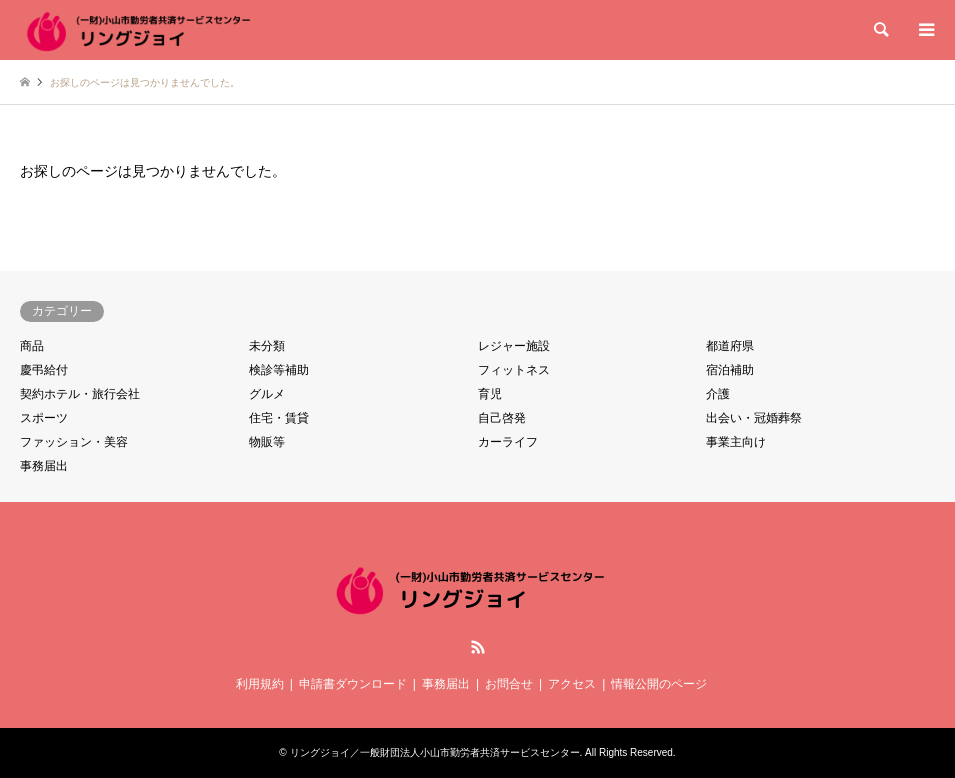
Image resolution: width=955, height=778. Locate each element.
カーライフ (508, 442)
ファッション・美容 (74, 442)
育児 (490, 394)
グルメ (267, 394)
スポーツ (44, 418)
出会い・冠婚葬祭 (754, 418)
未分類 (267, 346)
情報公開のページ (659, 684)
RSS (478, 647)
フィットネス (514, 370)
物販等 (267, 442)
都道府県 (730, 346)
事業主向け (736, 442)
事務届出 (44, 466)
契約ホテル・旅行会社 (80, 394)
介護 (718, 394)
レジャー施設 (514, 346)
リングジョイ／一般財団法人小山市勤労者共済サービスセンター (435, 752)
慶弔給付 (44, 370)
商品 (32, 346)
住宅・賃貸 (279, 418)
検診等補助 (279, 370)
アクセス (572, 684)
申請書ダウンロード (353, 684)
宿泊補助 (730, 370)
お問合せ (509, 684)
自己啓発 (502, 418)
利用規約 (260, 684)
